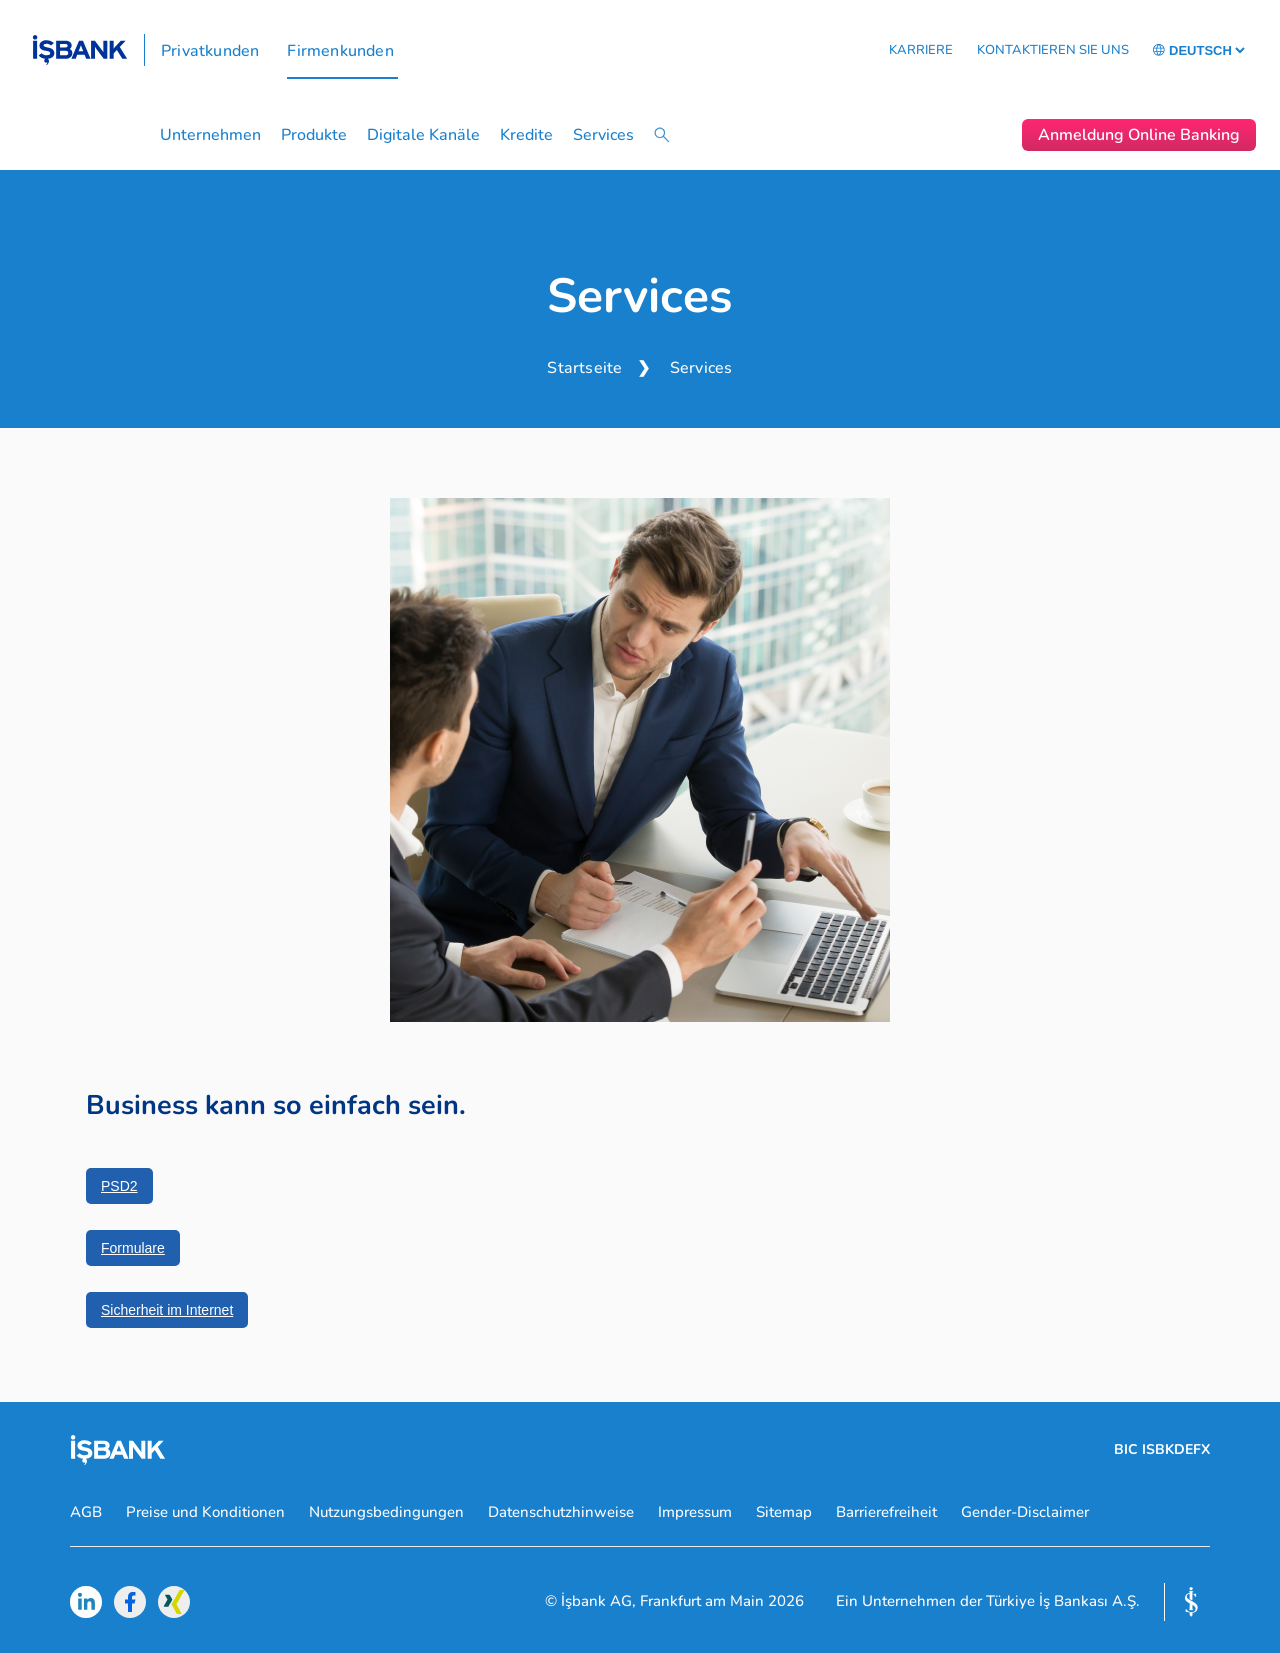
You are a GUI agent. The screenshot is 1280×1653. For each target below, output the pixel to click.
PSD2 (119, 1186)
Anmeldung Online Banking (1139, 135)
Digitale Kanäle (423, 135)
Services (603, 135)
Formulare (133, 1248)
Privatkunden (210, 51)
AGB (86, 1512)
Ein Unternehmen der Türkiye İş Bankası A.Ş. (988, 1601)
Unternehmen (210, 135)
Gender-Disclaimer (1025, 1512)
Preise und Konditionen (205, 1512)
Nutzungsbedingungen (386, 1512)
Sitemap (784, 1512)
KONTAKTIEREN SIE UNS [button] (1053, 50)
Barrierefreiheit (886, 1512)
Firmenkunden (340, 51)
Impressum (695, 1512)
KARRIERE (921, 50)
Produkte (314, 135)
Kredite (526, 135)
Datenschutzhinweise (561, 1512)
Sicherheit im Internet (167, 1310)
